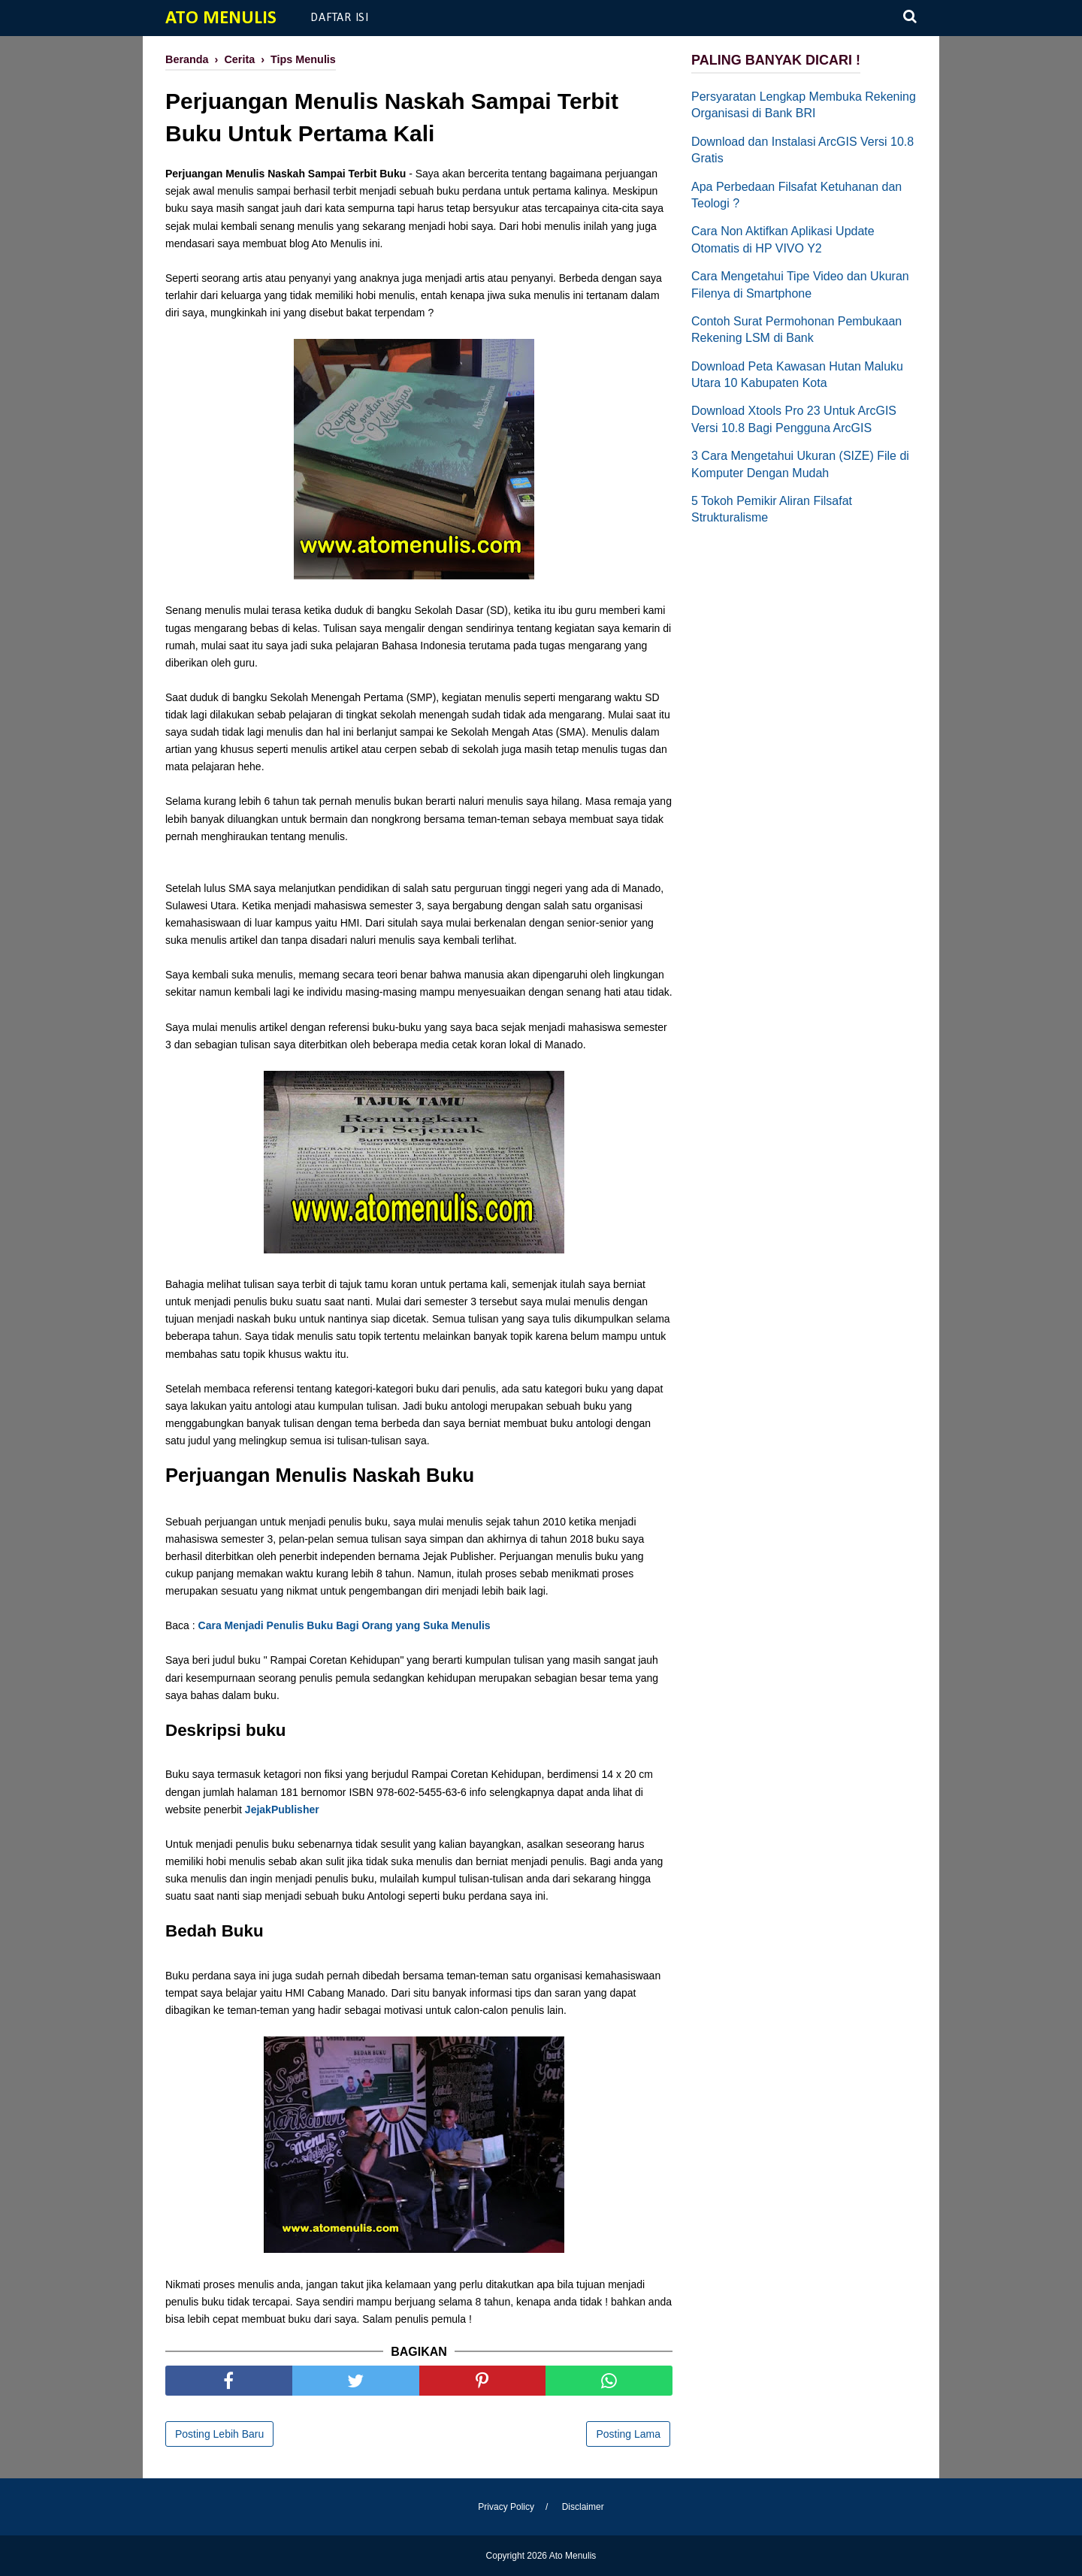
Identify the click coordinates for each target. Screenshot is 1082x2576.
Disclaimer (583, 2507)
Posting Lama (628, 2434)
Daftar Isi (339, 18)
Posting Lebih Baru (219, 2434)
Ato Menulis (221, 18)
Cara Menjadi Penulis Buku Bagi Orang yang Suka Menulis (344, 1625)
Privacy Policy (506, 2507)
